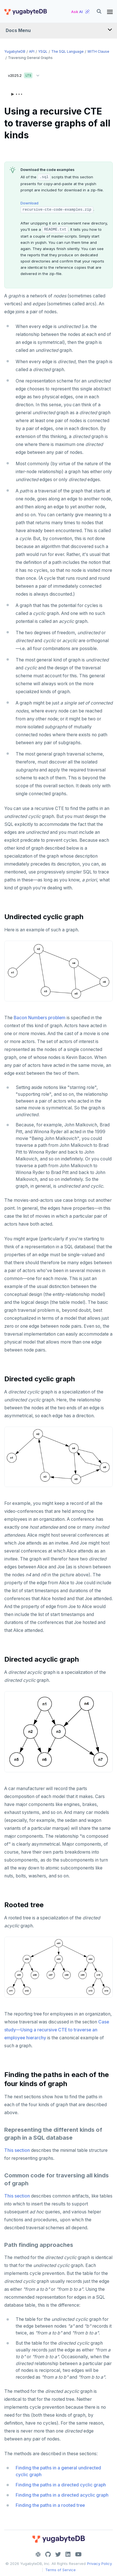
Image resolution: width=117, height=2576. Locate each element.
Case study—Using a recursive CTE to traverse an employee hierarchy (56, 2029)
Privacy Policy (99, 2563)
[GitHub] (48, 2554)
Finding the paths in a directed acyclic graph (62, 2495)
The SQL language (67, 51)
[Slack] (38, 2554)
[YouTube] (78, 2554)
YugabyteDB (14, 51)
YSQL (43, 51)
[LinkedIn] (68, 2554)
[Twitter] (58, 2554)
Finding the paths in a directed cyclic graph (61, 2485)
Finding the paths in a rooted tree (50, 2505)
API (31, 51)
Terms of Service (60, 2569)
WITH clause (98, 51)
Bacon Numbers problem (39, 1017)
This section (17, 2150)
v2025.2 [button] (25, 74)
